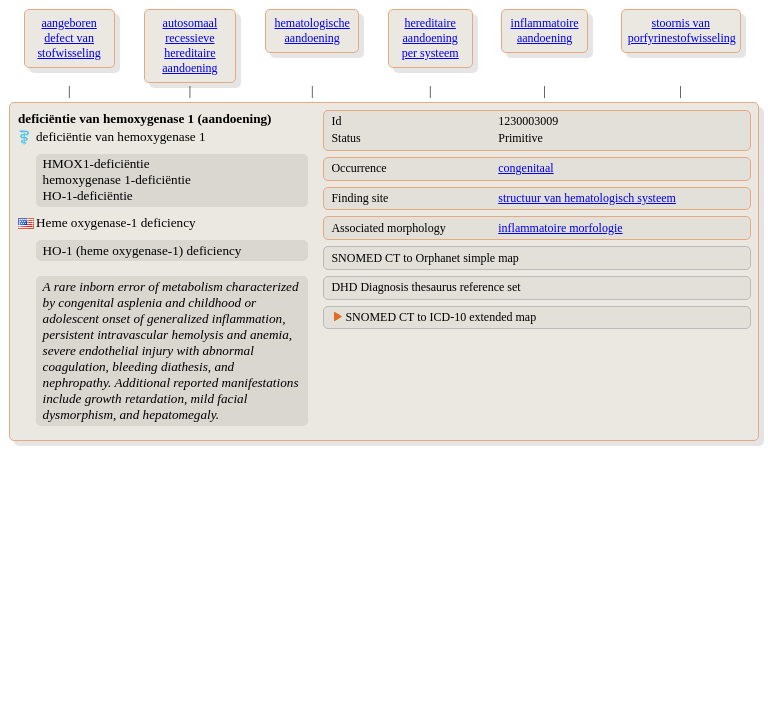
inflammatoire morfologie (560, 228)
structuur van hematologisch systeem (587, 198)
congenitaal (525, 168)
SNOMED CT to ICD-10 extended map (440, 317)
